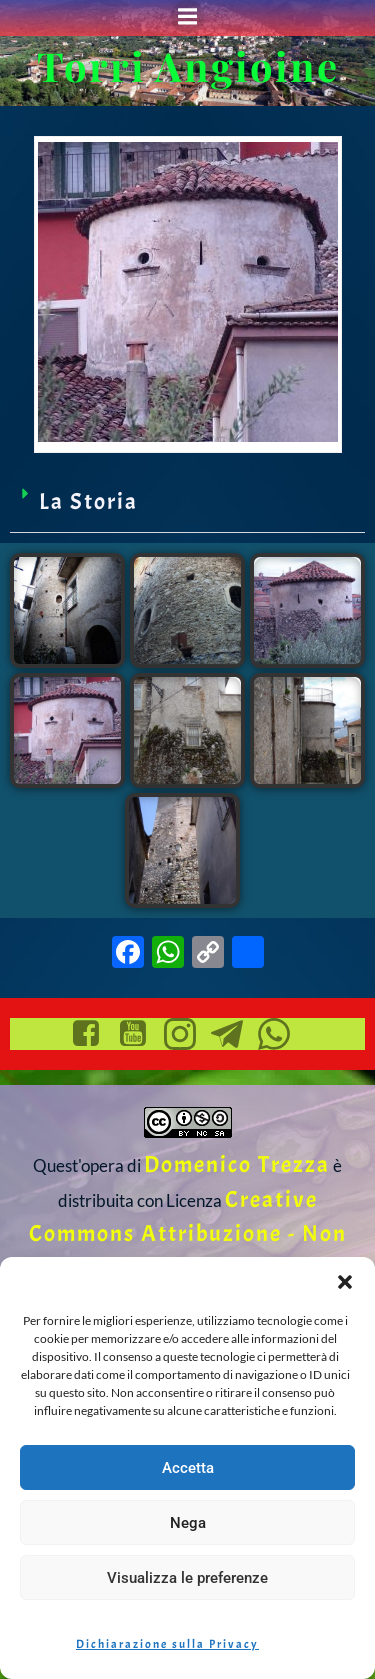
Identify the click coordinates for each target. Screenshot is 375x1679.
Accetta (188, 1468)
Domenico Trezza (237, 1164)
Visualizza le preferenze (187, 1578)
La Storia (88, 501)
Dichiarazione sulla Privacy (167, 1644)
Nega (188, 1523)
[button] (345, 1282)
